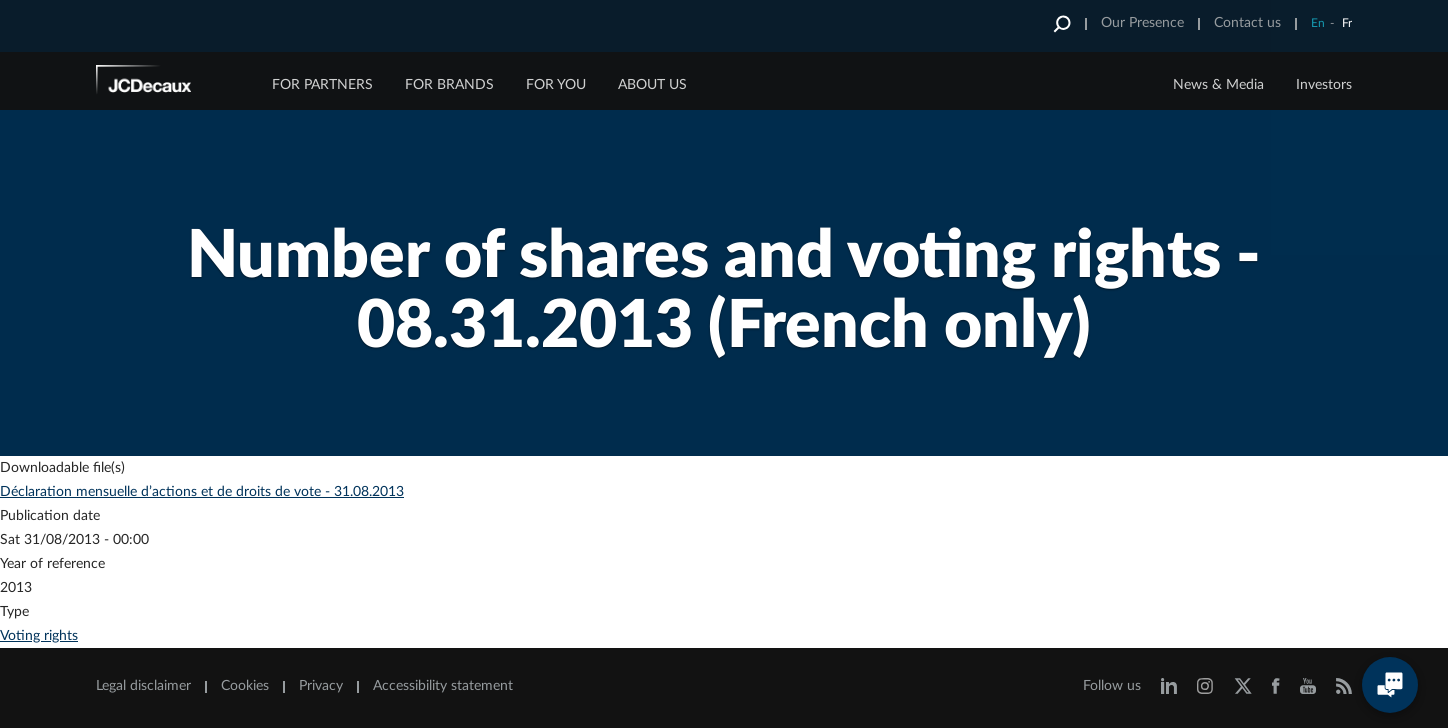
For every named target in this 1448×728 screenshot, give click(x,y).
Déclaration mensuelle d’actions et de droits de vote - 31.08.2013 (202, 492)
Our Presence (1142, 23)
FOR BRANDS (449, 85)
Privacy (321, 686)
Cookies (245, 686)
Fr (1347, 23)
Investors (1324, 85)
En (1318, 23)
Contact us (1247, 23)
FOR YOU (556, 85)
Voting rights (39, 636)
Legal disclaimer (143, 686)
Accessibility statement (443, 686)
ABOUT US (652, 85)
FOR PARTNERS (322, 85)
